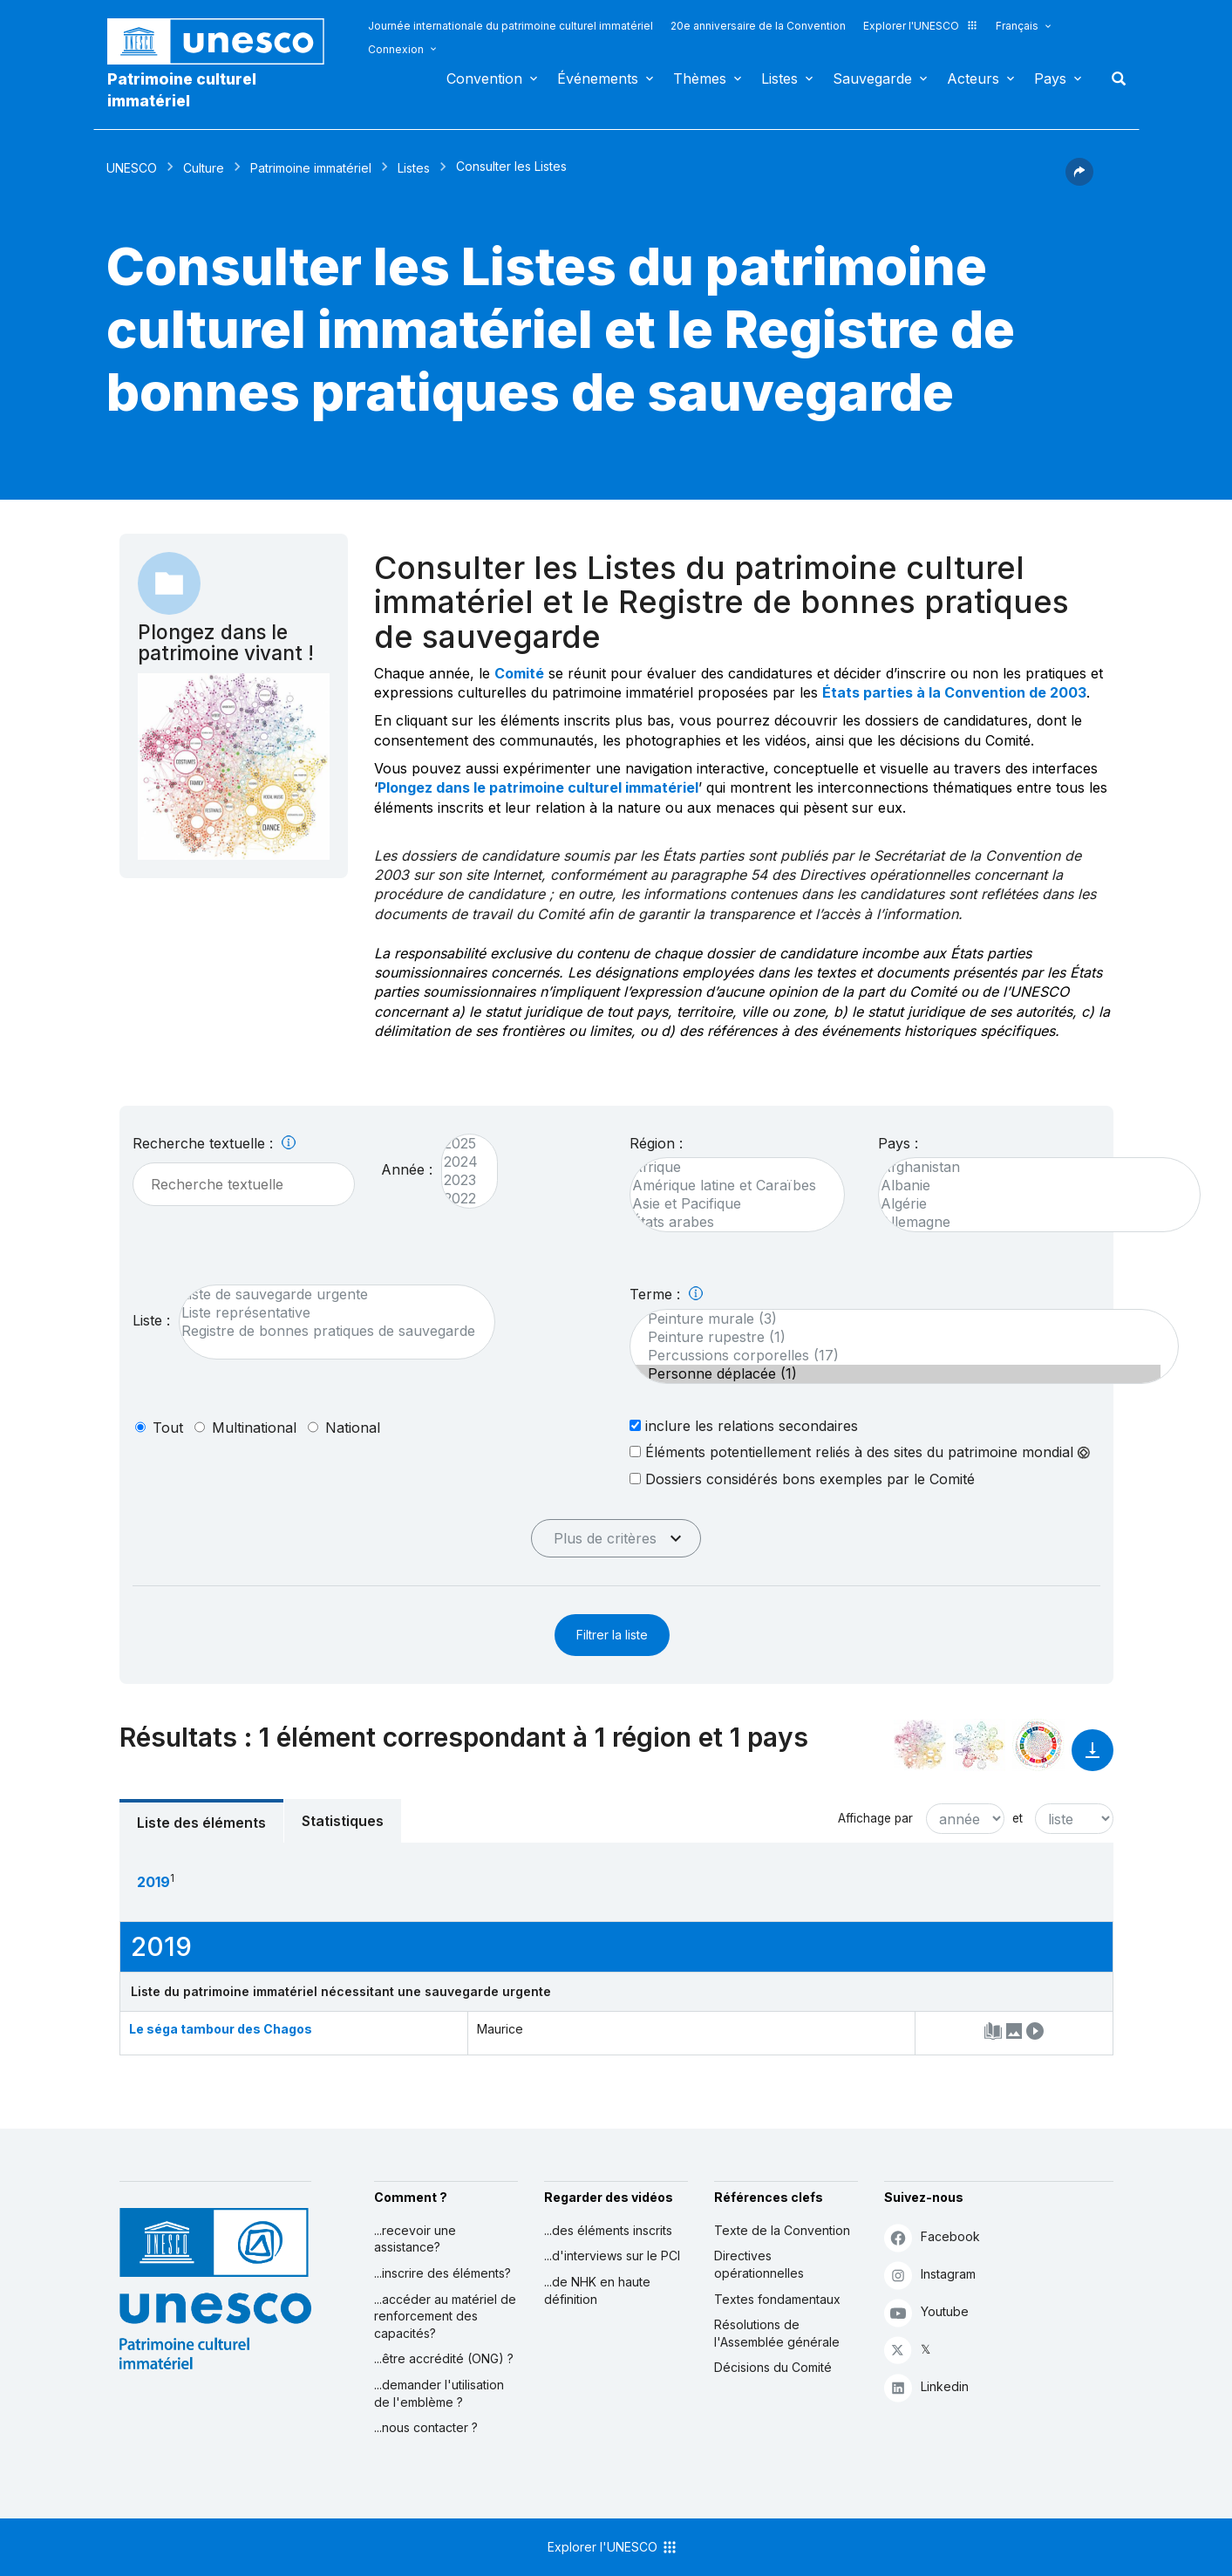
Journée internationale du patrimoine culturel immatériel (510, 25)
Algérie (1030, 1204)
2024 (461, 1162)
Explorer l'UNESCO (920, 25)
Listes (779, 78)
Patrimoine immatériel (310, 167)
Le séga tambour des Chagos (220, 2028)
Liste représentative (328, 1313)
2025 (461, 1144)
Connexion (396, 49)
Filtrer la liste (612, 1634)
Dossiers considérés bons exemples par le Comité (802, 1478)
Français (1017, 25)
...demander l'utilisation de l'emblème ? (439, 2393)
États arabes (728, 1222)
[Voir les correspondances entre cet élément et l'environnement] (979, 1745)
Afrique (728, 1167)
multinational (254, 1427)
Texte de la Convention (782, 2230)
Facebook (932, 2237)
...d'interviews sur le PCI (612, 2255)
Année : (406, 1169)
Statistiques (343, 1821)
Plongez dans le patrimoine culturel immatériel (538, 787)
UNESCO (131, 167)
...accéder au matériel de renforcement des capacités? (445, 2316)
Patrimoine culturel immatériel (181, 90)
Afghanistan (1030, 1167)
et (1017, 1818)
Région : (656, 1143)
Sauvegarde (872, 78)
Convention (484, 78)
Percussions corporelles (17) (895, 1355)
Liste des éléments (201, 1822)
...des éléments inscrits (608, 2230)
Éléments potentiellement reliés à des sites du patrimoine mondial (860, 1452)
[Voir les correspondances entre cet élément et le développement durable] (1038, 1745)
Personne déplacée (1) (895, 1374)
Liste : (151, 1320)
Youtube (926, 2312)
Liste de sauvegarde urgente (328, 1294)
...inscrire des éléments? (442, 2273)
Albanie (1030, 1185)
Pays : (898, 1143)
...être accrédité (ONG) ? (444, 2358)
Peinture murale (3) (895, 1319)
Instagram (930, 2274)
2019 (153, 1882)
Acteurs (973, 78)
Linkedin (926, 2387)
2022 (461, 1198)
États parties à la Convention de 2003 (954, 692)
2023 (461, 1180)
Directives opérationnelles (759, 2264)
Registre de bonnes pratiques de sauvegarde (328, 1331)
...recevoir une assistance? (415, 2239)
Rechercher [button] (1113, 78)
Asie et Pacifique (728, 1204)
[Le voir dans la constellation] (920, 1745)
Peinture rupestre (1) (895, 1337)
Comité (519, 673)
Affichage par (875, 1818)
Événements (597, 78)
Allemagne (1030, 1222)
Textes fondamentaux (777, 2299)
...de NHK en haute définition (597, 2290)
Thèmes (699, 78)
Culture (203, 167)
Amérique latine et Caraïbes (728, 1185)
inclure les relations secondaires (744, 1425)
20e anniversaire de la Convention (758, 25)
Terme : (666, 1294)
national (352, 1427)
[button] (1079, 180)
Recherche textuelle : (214, 1143)
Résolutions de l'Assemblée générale (777, 2333)
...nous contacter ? (426, 2427)
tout (168, 1427)
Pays (1050, 78)
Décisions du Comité (773, 2367)
